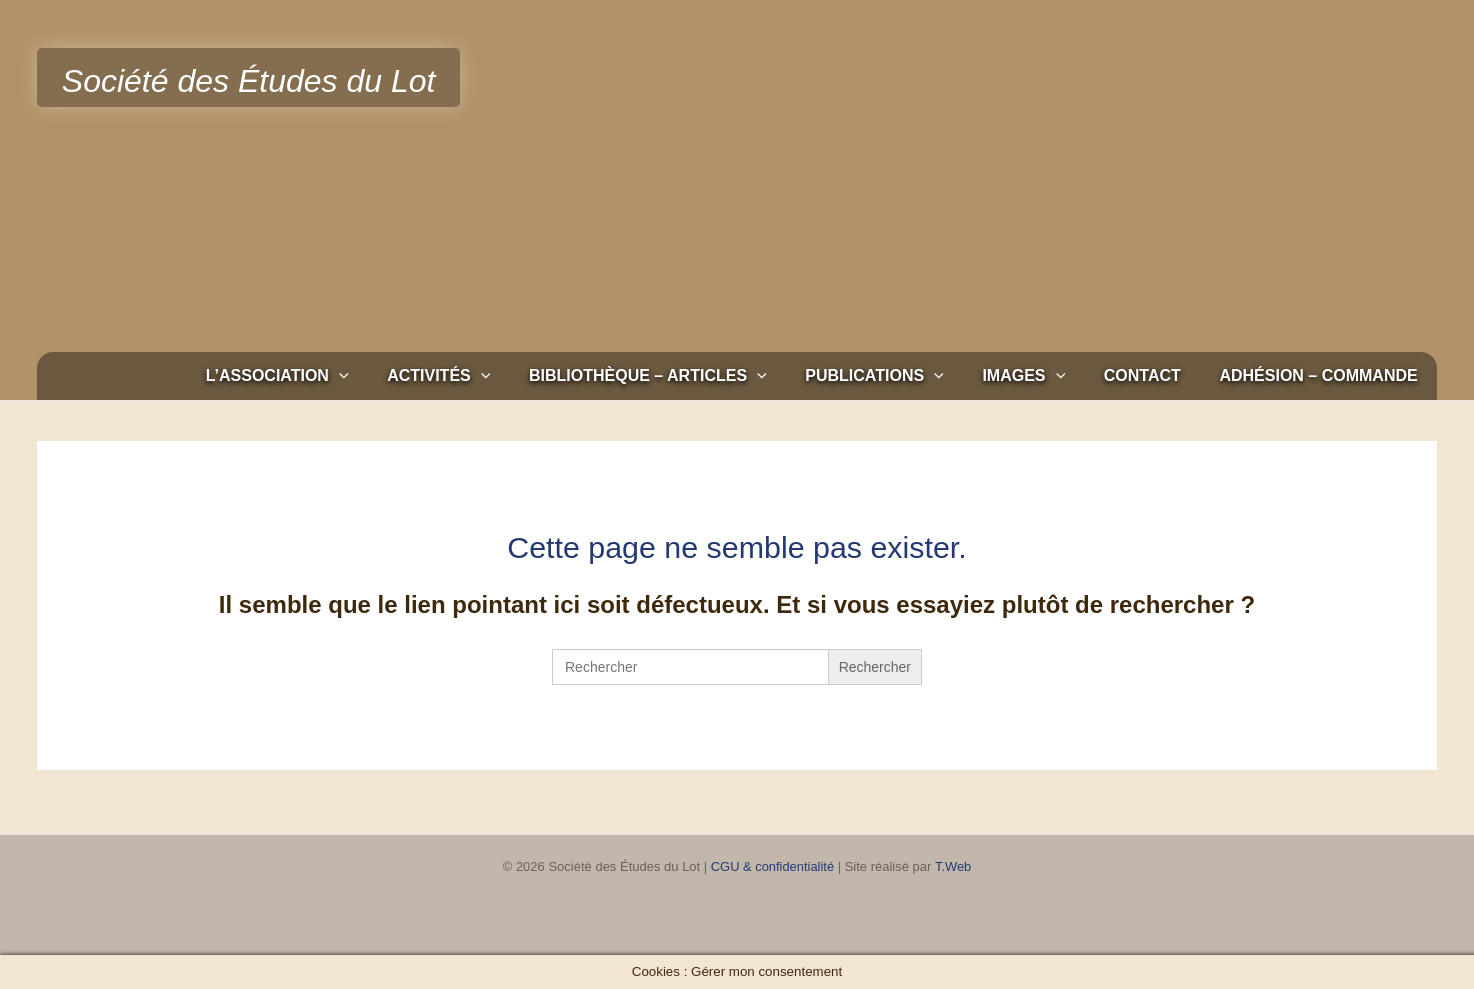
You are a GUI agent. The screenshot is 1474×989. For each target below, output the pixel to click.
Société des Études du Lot (249, 81)
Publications (898, 376)
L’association (320, 376)
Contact (1152, 375)
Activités (475, 376)
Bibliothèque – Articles (678, 376)
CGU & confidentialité (772, 866)
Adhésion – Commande (1322, 375)
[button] (382, 376)
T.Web (953, 866)
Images (1040, 376)
